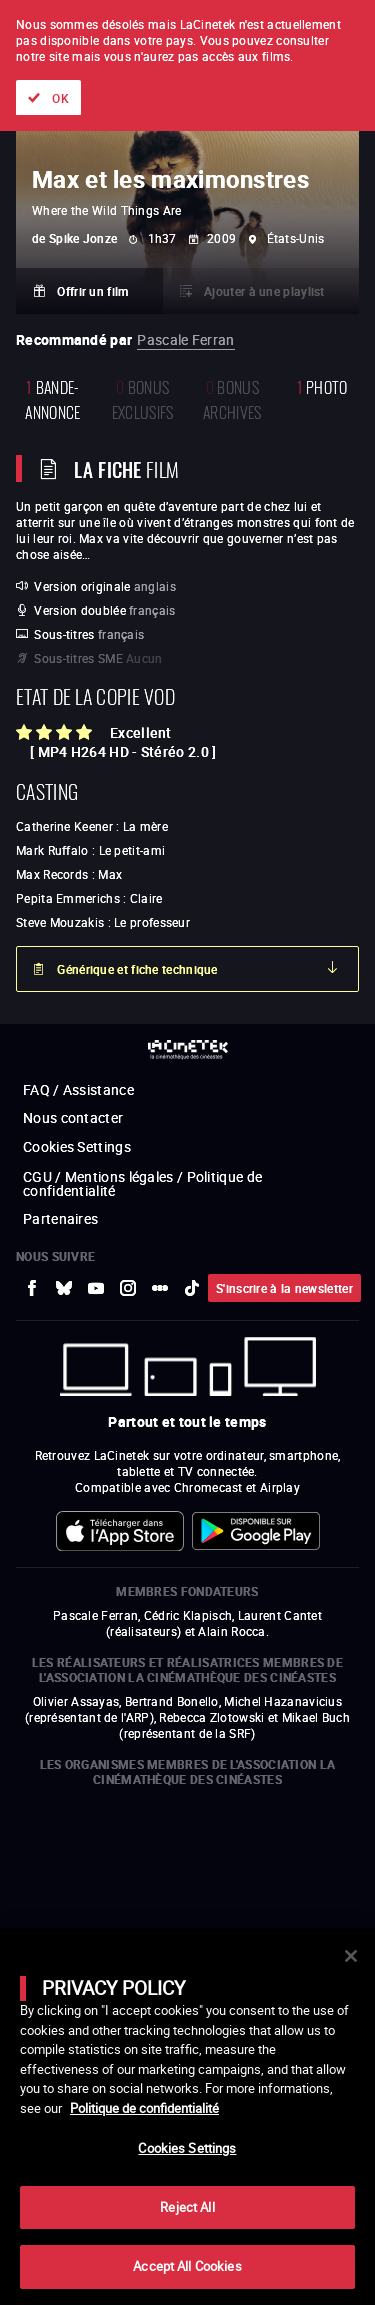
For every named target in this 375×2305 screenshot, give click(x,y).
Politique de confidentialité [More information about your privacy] (144, 2108)
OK (60, 98)
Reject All (187, 2207)
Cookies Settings (187, 2148)
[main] (187, 2116)
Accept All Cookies (187, 2266)
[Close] (351, 1956)
